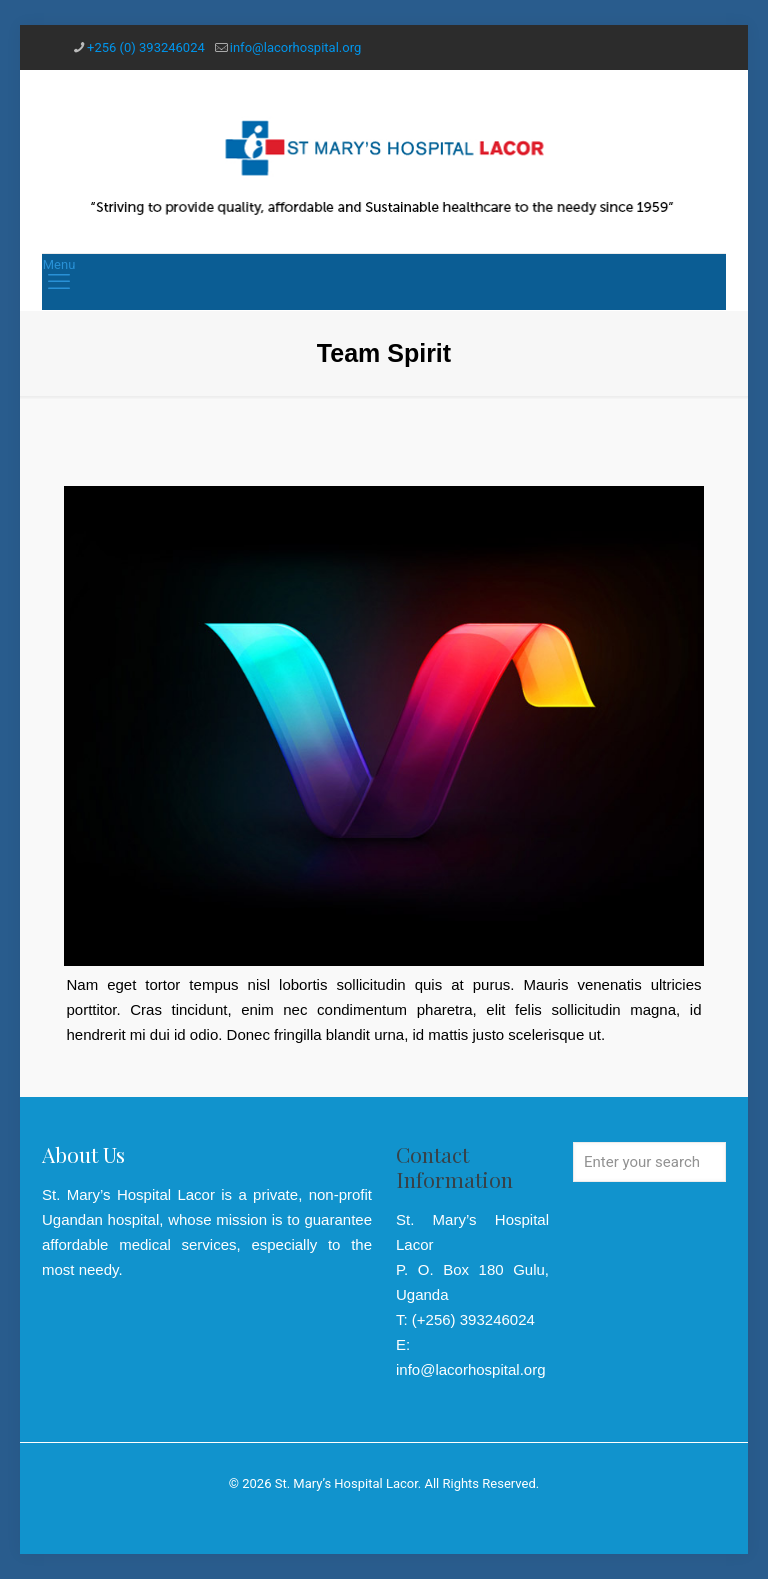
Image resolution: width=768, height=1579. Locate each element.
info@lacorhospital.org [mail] (295, 47)
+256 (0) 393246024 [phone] (146, 47)
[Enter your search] (649, 1162)
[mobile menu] (59, 282)
